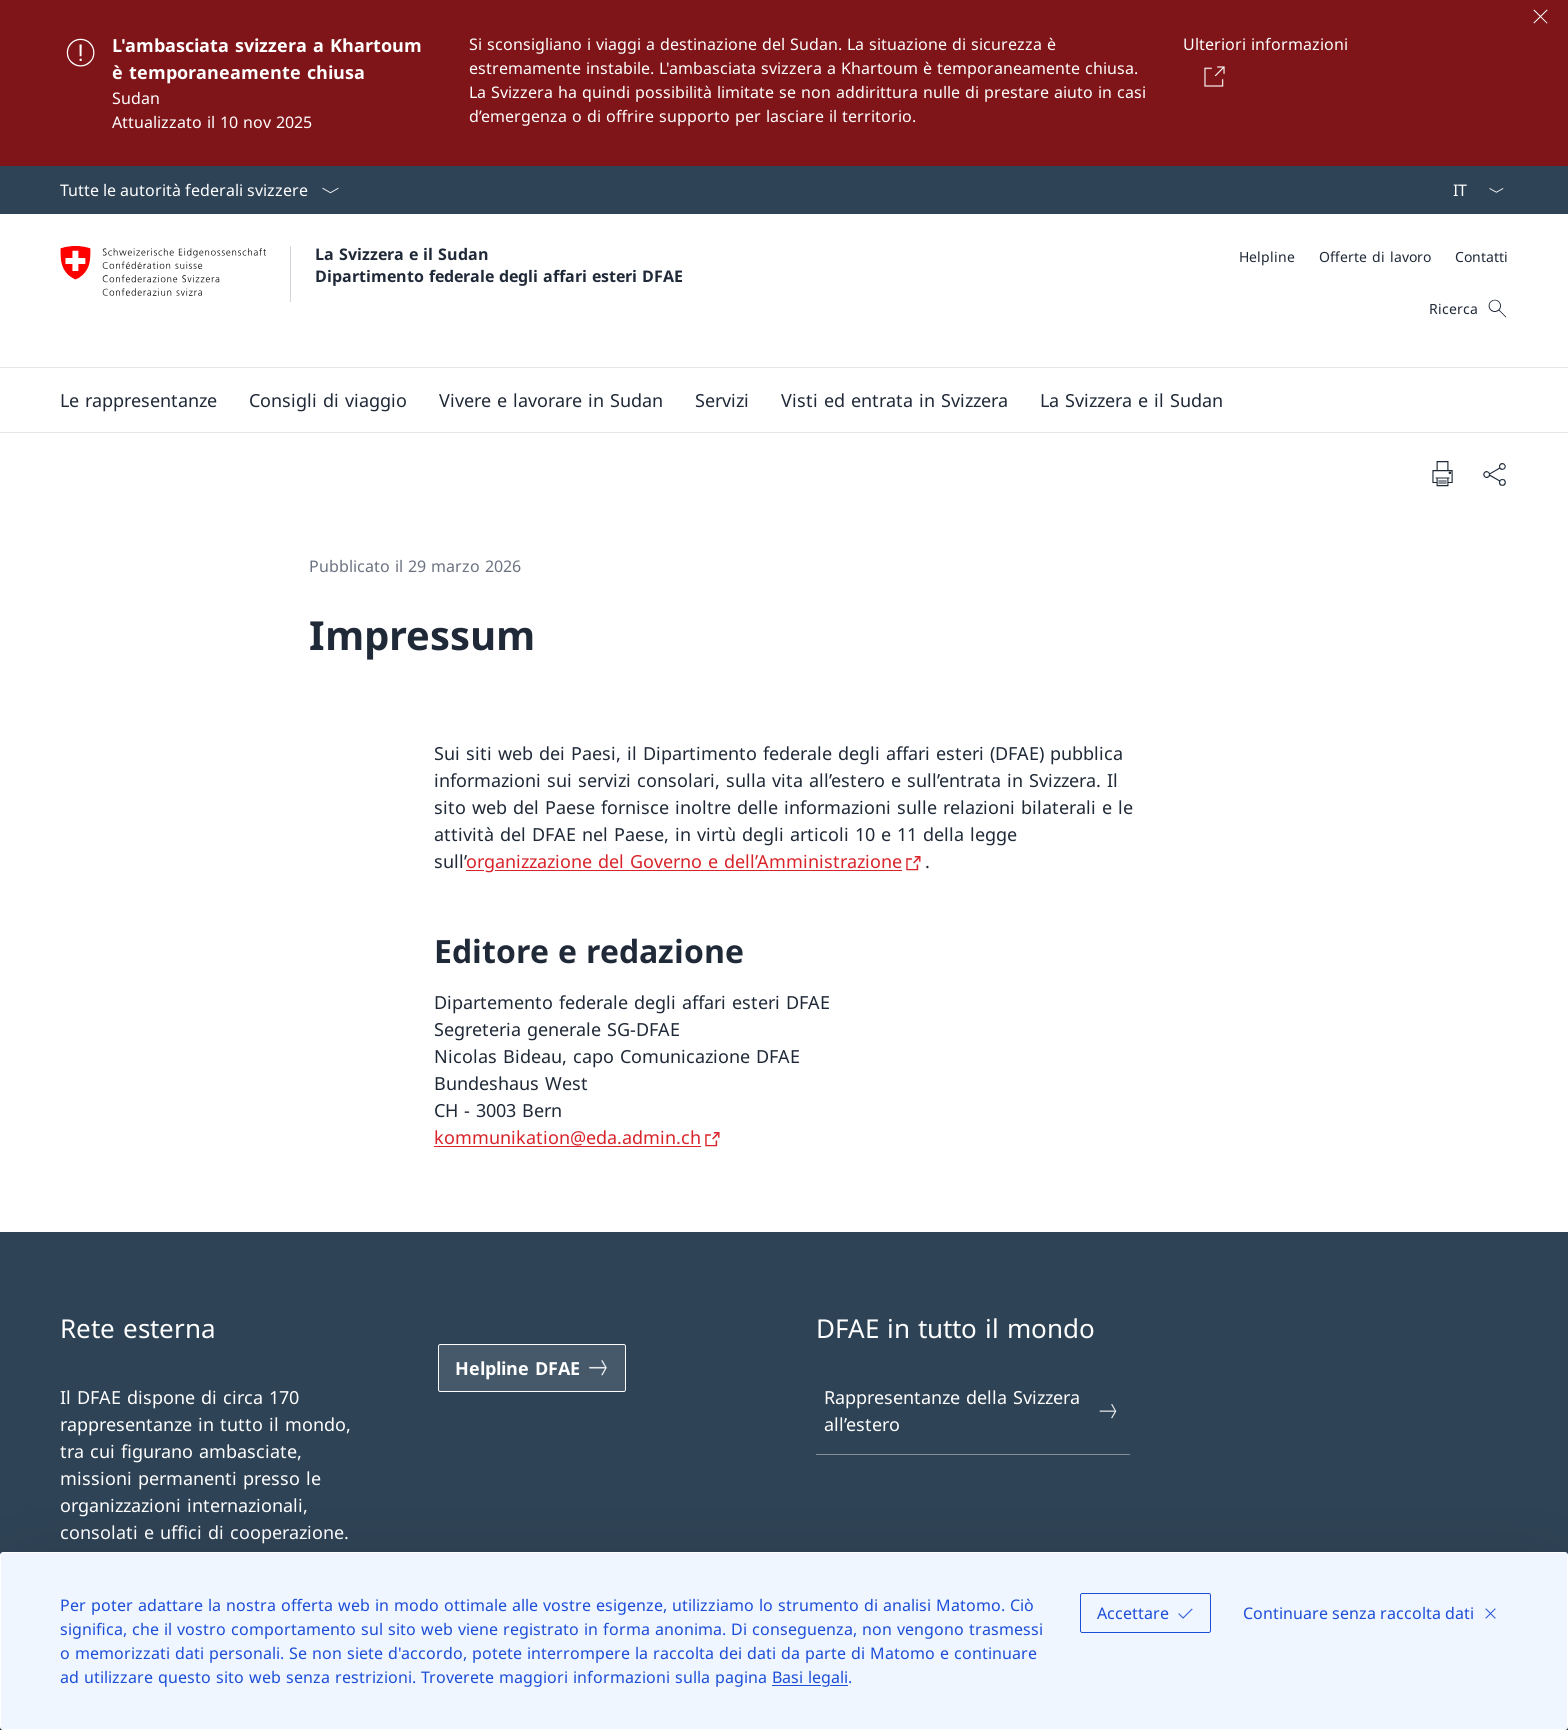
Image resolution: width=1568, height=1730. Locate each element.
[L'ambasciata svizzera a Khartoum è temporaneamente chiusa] (784, 83)
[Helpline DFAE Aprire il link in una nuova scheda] (532, 1368)
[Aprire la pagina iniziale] (371, 290)
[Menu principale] (768, 400)
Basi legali (810, 1677)
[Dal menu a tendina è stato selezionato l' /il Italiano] (1472, 190)
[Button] (1210, 76)
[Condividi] (1494, 473)
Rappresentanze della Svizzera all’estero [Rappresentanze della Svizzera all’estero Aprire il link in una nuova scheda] (972, 1410)
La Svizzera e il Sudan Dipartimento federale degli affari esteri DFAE (499, 265)
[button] (138, 400)
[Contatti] (1481, 256)
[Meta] (1373, 256)
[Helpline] (1267, 256)
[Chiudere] (1540, 16)
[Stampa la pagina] (1442, 473)
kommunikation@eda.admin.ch (567, 1137)
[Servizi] (722, 400)
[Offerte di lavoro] (1375, 256)
